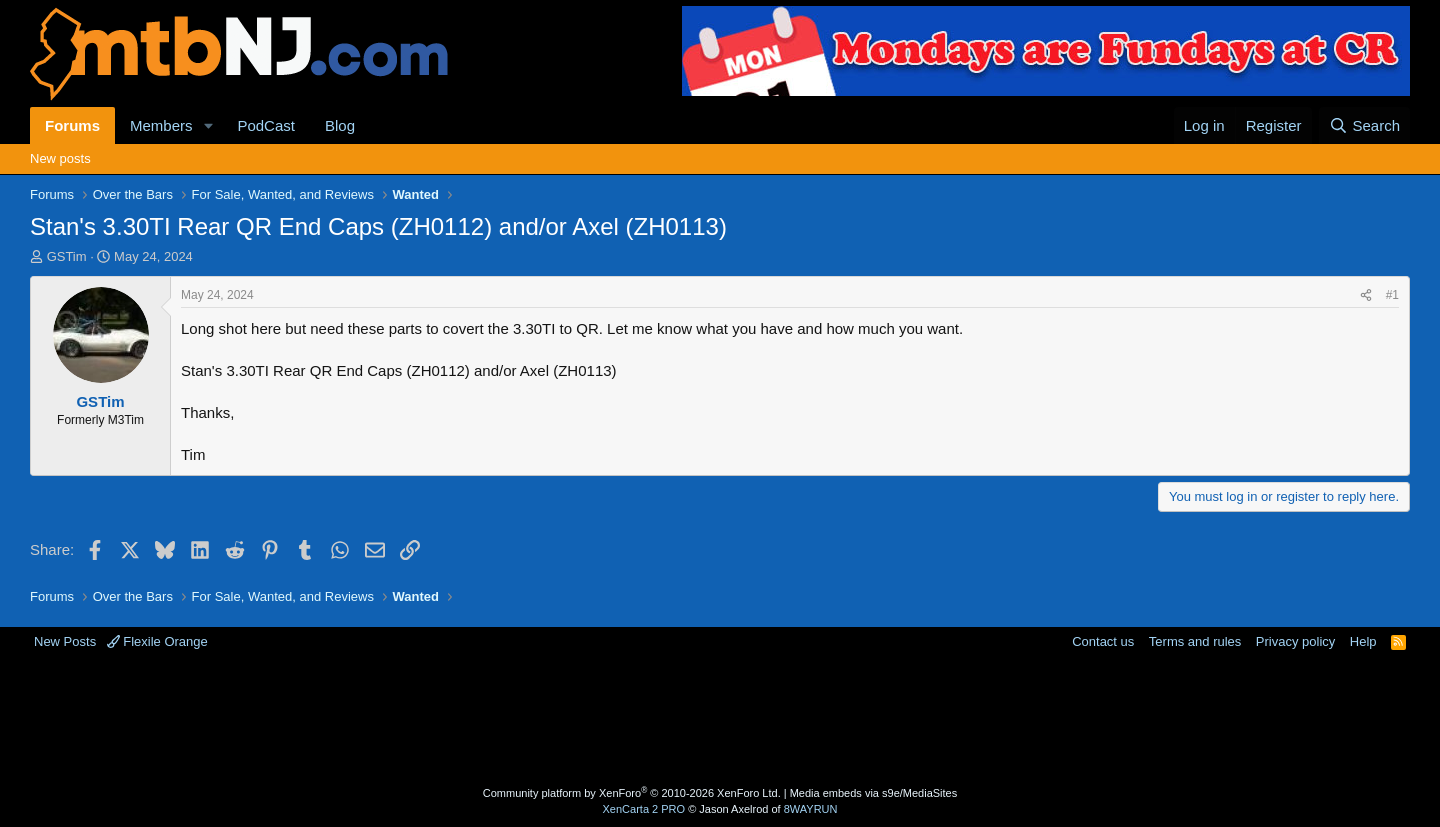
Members (161, 125)
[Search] (1364, 125)
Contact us (1103, 641)
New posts (60, 158)
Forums (72, 125)
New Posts (65, 641)
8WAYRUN (811, 809)
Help (1363, 641)
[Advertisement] (641, 716)
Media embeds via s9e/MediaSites (874, 793)
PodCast (266, 125)
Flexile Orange (157, 641)
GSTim (67, 256)
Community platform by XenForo (632, 793)
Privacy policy (1295, 641)
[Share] (1366, 295)
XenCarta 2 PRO (644, 809)
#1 (1392, 295)
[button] (208, 125)
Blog (340, 125)
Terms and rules (1195, 641)
